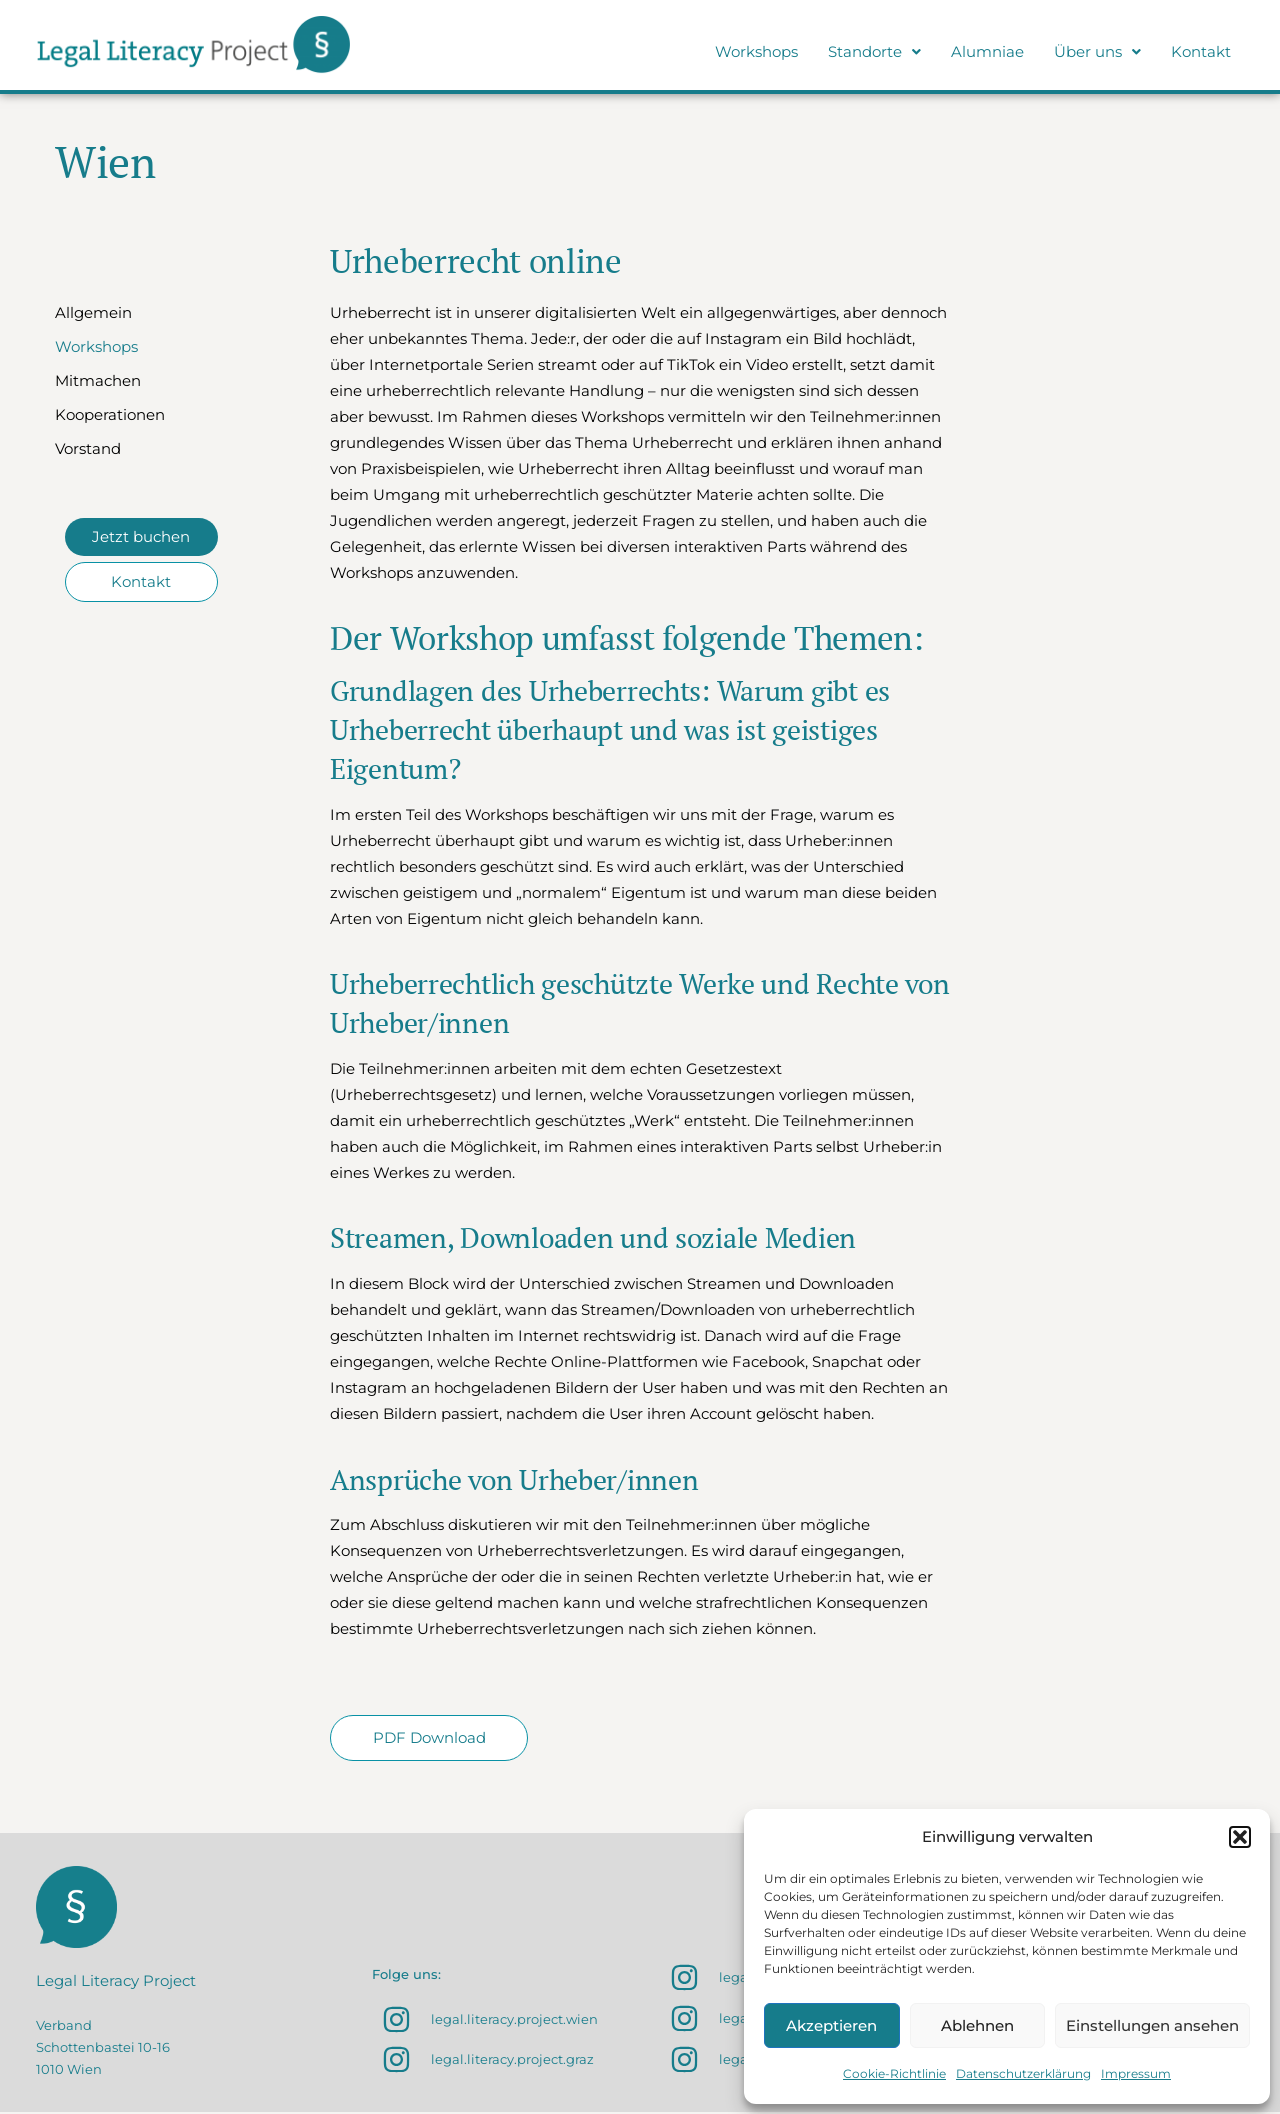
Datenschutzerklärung (1023, 2073)
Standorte (874, 51)
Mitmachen (98, 380)
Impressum (1136, 2073)
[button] (1240, 1837)
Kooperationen (110, 414)
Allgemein (93, 312)
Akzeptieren (831, 2025)
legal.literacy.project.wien (514, 2022)
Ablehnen (977, 2025)
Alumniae (987, 51)
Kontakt (1201, 51)
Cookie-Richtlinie (894, 2073)
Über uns (1097, 51)
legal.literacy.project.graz (512, 2061)
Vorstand (88, 448)
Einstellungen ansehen (1152, 2025)
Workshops (756, 51)
